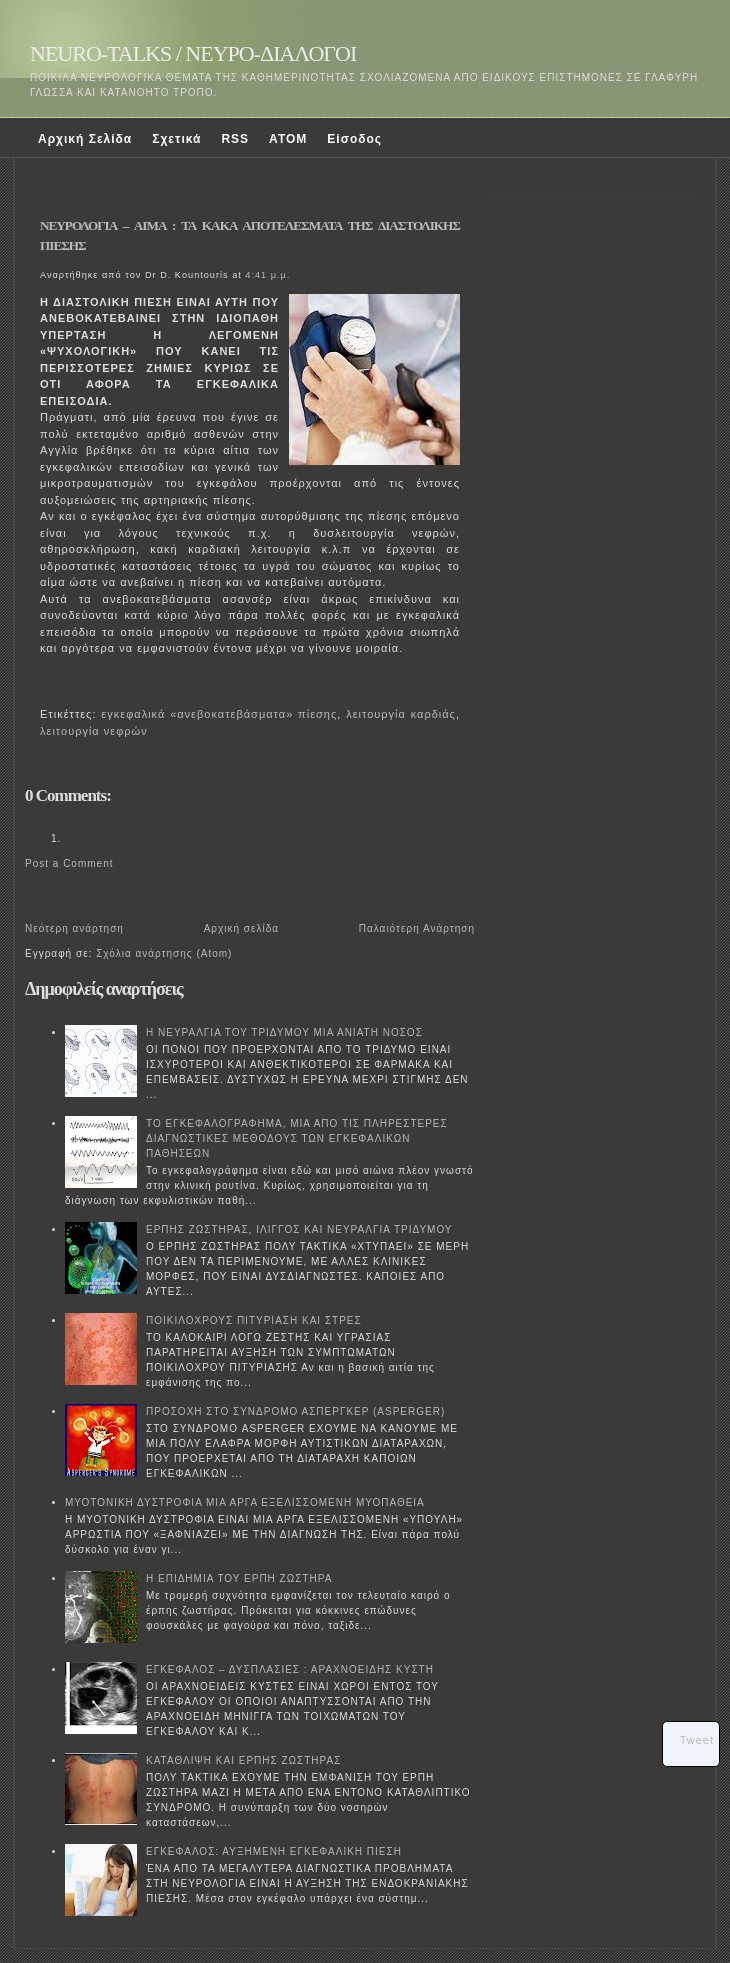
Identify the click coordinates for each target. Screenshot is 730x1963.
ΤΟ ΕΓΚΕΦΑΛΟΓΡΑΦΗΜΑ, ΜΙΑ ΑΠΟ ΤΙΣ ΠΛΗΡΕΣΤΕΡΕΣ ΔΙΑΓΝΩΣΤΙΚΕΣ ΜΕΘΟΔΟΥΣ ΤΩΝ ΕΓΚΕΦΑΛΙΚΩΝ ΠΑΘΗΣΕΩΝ (297, 1138)
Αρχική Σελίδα (85, 139)
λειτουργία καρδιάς (401, 714)
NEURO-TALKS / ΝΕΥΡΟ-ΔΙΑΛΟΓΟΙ (193, 53)
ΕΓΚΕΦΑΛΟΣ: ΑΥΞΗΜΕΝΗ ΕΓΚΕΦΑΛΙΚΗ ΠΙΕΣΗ (274, 1851)
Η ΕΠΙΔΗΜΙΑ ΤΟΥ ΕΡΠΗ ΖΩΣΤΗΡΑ (239, 1578)
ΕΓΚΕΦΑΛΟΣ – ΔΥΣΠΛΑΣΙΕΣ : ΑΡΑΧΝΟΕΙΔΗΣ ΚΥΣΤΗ (290, 1669)
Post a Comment (69, 863)
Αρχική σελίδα (241, 928)
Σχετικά (176, 139)
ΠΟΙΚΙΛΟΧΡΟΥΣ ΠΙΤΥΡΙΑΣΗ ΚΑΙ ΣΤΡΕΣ (254, 1320)
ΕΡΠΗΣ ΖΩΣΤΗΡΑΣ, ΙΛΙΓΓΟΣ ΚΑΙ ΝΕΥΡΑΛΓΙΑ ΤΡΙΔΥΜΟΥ (299, 1229)
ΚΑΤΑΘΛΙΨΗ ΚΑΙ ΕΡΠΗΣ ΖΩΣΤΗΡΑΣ (243, 1760)
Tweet (697, 1740)
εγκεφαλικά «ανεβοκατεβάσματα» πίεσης (219, 714)
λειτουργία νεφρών (94, 731)
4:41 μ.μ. (267, 275)
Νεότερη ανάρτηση (74, 928)
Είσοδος (354, 139)
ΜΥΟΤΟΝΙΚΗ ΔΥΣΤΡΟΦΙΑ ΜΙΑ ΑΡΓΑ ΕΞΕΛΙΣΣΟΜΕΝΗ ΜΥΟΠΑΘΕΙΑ (245, 1502)
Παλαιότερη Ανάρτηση (417, 928)
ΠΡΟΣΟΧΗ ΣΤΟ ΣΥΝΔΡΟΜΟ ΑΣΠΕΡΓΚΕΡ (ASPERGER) (295, 1411)
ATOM (288, 139)
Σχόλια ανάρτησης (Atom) (164, 953)
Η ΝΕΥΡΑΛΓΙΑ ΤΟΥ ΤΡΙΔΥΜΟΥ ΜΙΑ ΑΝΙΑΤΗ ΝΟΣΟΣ (284, 1032)
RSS (235, 139)
